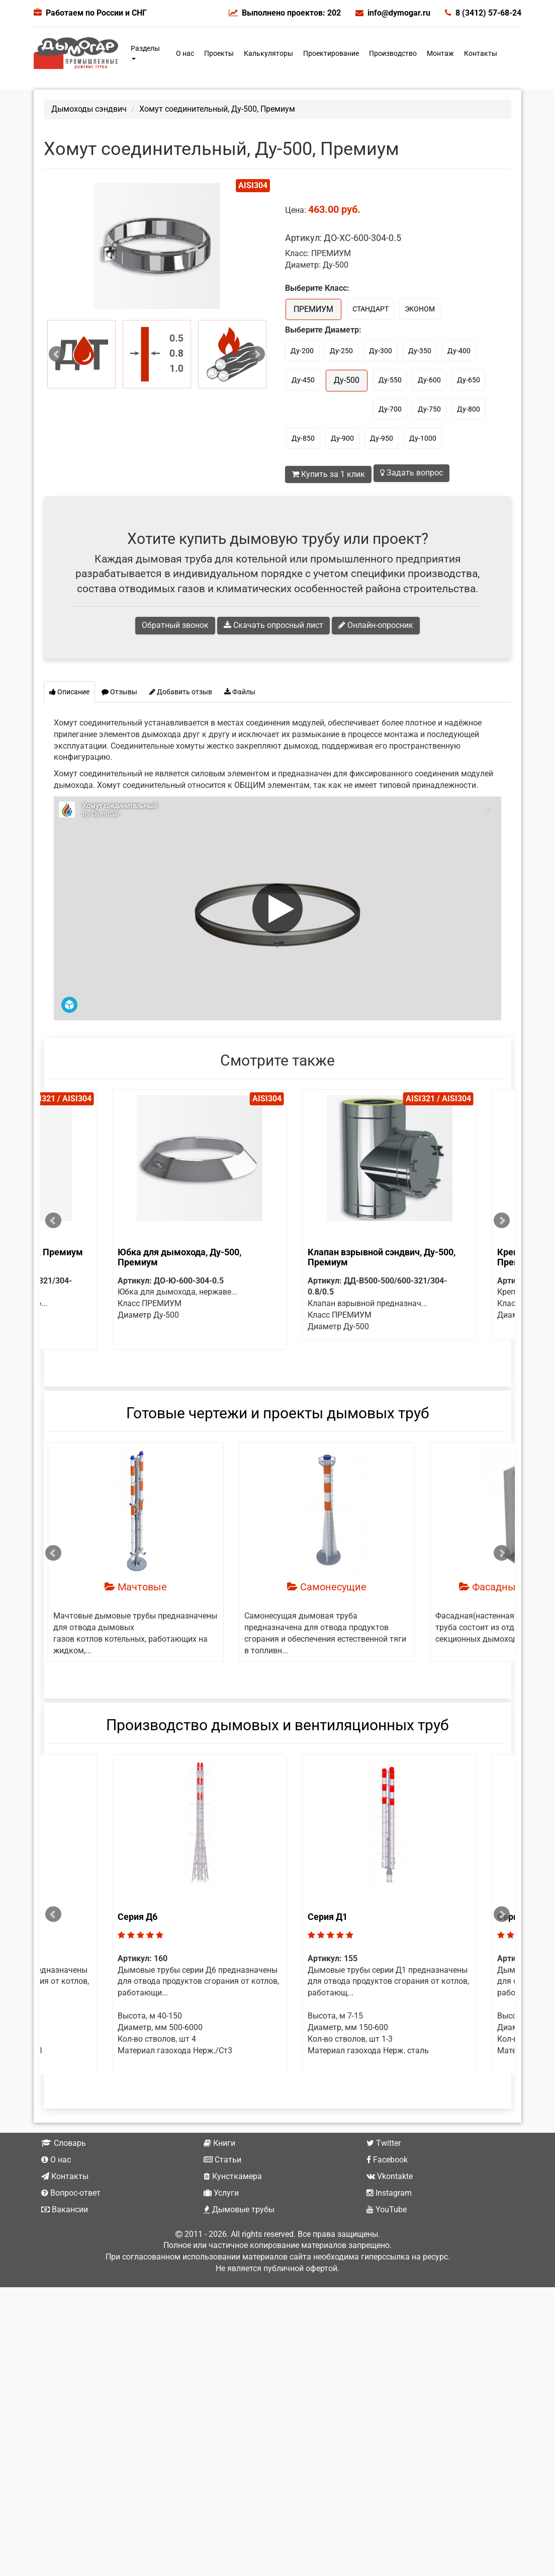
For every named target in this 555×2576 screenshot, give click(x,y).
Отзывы (119, 692)
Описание (69, 692)
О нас (185, 53)
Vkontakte (389, 2210)
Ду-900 (342, 438)
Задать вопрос (411, 472)
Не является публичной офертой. (277, 2303)
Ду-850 (303, 438)
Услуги (221, 2227)
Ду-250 (341, 351)
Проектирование (331, 53)
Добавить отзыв (180, 692)
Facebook (387, 2194)
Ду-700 (390, 409)
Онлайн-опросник (375, 625)
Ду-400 (459, 351)
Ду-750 (429, 409)
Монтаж (440, 53)
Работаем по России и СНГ (96, 13)
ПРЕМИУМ (313, 309)
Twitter (383, 2178)
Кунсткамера (233, 2210)
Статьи (222, 2194)
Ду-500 (346, 380)
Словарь (63, 2178)
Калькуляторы (268, 53)
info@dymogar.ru (392, 13)
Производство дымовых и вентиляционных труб (277, 1736)
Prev (57, 354)
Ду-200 (302, 351)
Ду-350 (419, 351)
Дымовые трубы (239, 2243)
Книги (219, 2178)
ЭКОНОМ (420, 309)
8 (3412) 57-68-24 (483, 13)
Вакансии (64, 2243)
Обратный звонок (175, 625)
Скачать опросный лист (273, 625)
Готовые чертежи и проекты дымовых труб (277, 1424)
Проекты (219, 53)
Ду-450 (303, 380)
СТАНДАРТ (370, 309)
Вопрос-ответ (71, 2227)
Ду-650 (468, 380)
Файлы (239, 692)
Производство (393, 53)
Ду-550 (390, 380)
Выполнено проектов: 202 (285, 13)
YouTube (386, 2243)
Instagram (389, 2227)
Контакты (480, 53)
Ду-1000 (422, 438)
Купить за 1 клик (328, 474)
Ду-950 (381, 438)
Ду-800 (468, 409)
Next (257, 354)
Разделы (145, 52)
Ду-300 (380, 351)
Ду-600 (429, 380)
